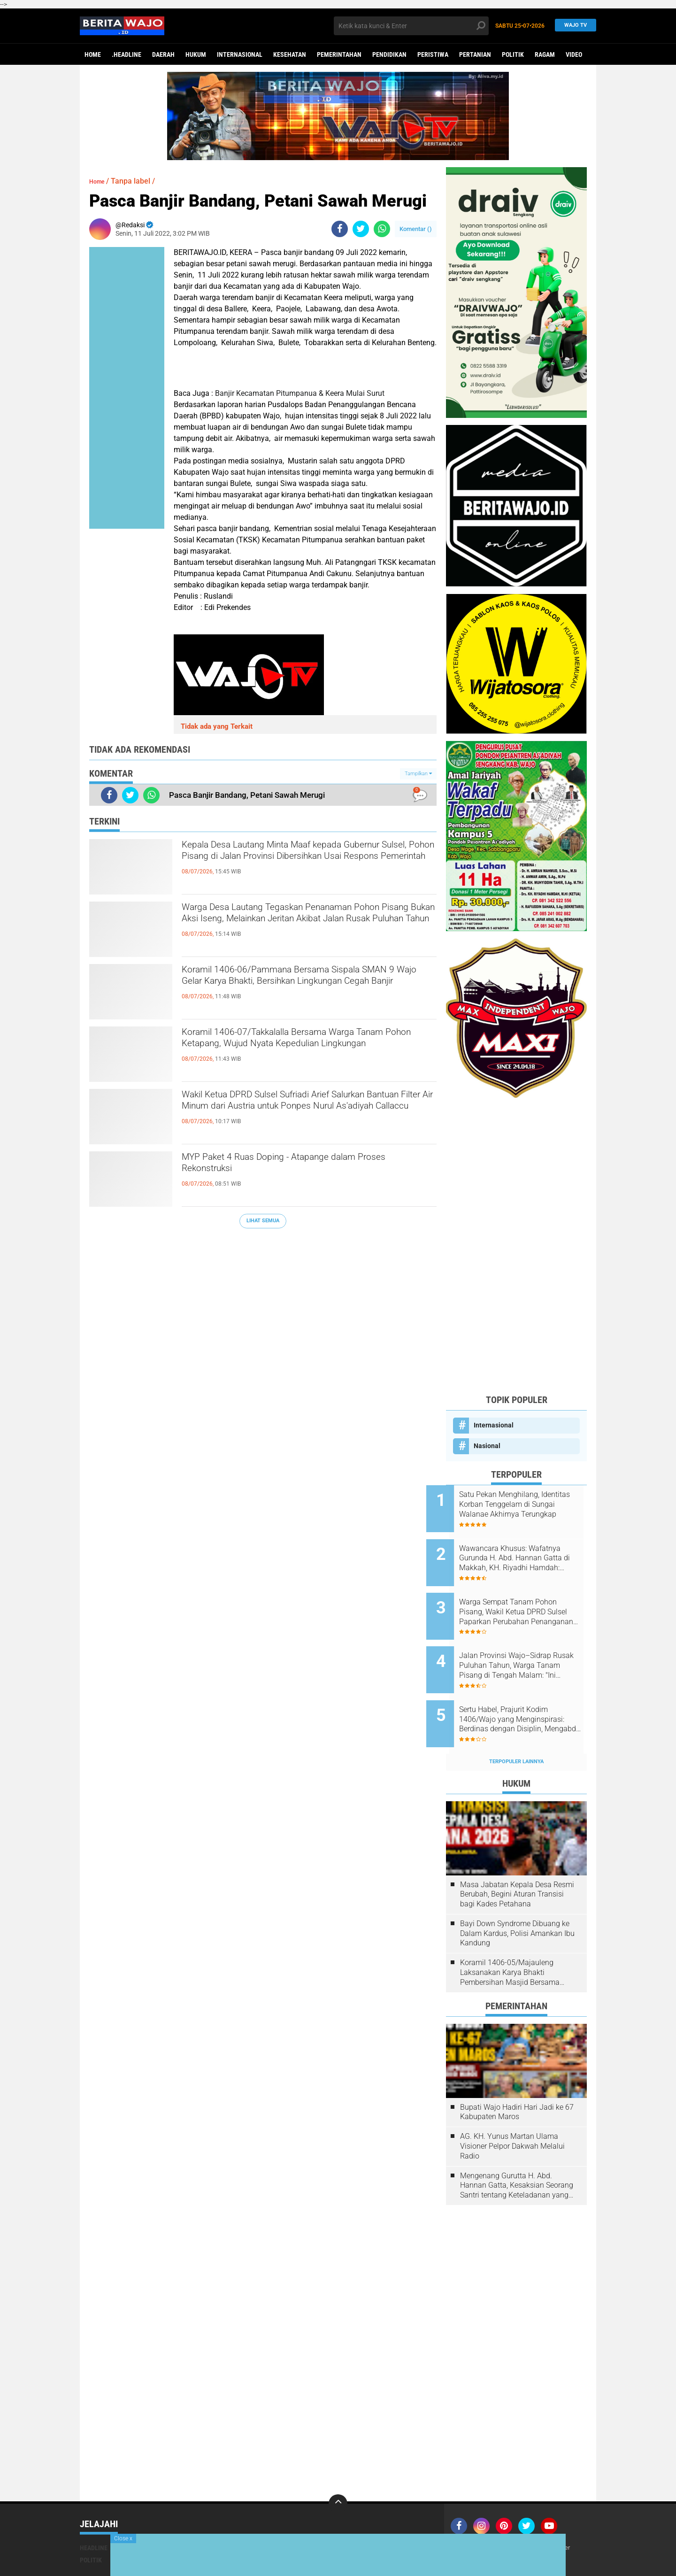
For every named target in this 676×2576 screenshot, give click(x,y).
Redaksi (498, 2516)
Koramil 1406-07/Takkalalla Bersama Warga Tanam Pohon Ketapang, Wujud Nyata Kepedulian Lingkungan (298, 1050)
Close (123, 2538)
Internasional (239, 54)
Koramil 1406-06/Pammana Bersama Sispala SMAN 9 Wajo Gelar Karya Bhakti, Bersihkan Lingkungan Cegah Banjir (301, 987)
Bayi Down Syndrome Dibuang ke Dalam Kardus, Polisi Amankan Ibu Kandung (517, 1902)
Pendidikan (389, 54)
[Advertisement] (516, 1246)
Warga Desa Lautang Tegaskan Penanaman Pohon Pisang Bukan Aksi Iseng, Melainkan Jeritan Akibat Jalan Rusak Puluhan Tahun (297, 925)
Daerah (163, 54)
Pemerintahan (339, 54)
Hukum (195, 54)
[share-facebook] (339, 229)
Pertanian (475, 54)
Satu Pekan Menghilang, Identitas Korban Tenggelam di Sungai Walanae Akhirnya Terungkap (525, 1504)
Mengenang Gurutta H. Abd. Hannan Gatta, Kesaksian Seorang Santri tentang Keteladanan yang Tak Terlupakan (516, 2154)
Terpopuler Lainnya (516, 1730)
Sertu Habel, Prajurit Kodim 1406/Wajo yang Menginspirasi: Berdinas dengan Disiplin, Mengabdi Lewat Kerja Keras (523, 1694)
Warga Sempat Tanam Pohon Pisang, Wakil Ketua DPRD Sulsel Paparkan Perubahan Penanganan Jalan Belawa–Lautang (527, 1599)
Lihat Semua (262, 1221)
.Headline (126, 54)
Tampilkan (418, 774)
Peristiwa (432, 54)
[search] (411, 25)
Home (92, 54)
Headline (94, 2516)
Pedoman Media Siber (547, 2516)
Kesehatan (289, 54)
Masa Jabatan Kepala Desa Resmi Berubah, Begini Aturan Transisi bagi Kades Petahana (517, 1863)
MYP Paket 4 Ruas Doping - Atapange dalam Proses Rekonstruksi (298, 1167)
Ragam (545, 54)
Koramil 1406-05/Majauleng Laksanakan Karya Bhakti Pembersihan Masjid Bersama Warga (510, 1941)
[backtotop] (338, 2472)
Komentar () (415, 228)
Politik (513, 54)
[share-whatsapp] (382, 229)
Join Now (467, 2516)
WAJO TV (573, 26)
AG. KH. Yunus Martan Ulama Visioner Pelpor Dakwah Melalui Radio (512, 2114)
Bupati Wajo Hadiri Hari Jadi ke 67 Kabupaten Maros (517, 2080)
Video (574, 54)
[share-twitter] (361, 229)
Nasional (487, 1446)
